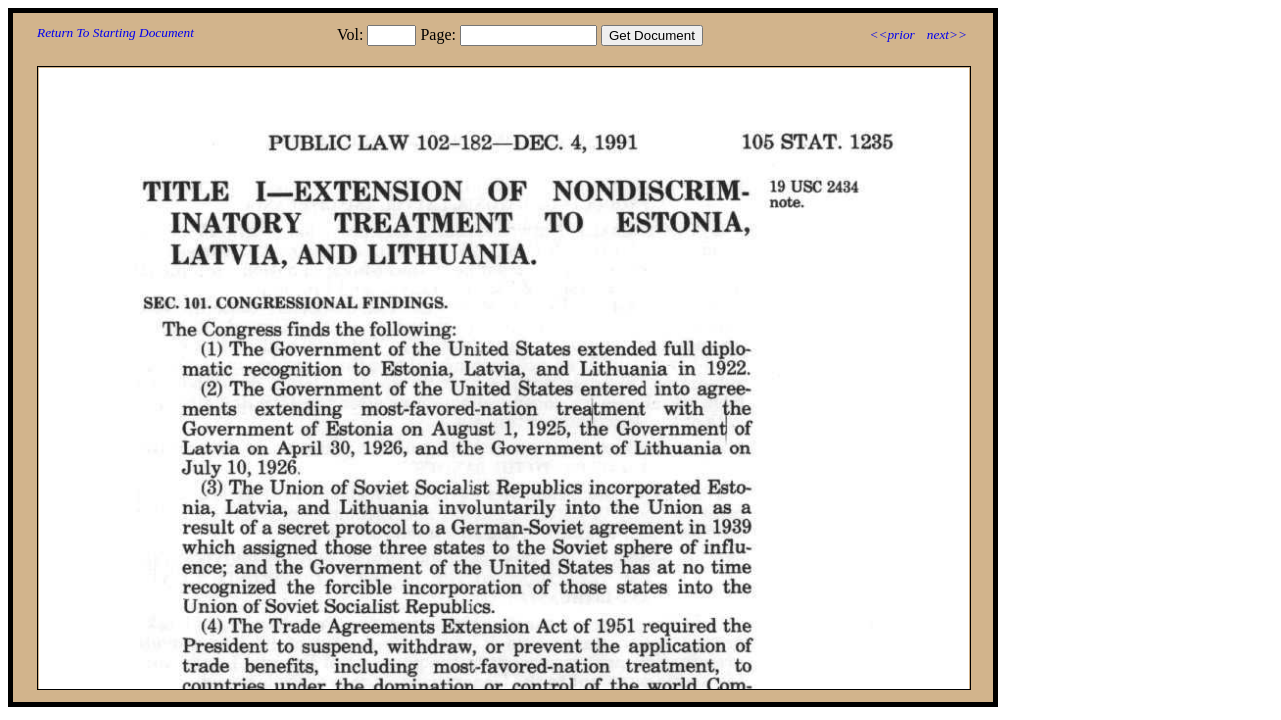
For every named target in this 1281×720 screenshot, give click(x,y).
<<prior (891, 34)
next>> (947, 34)
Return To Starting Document (115, 32)
